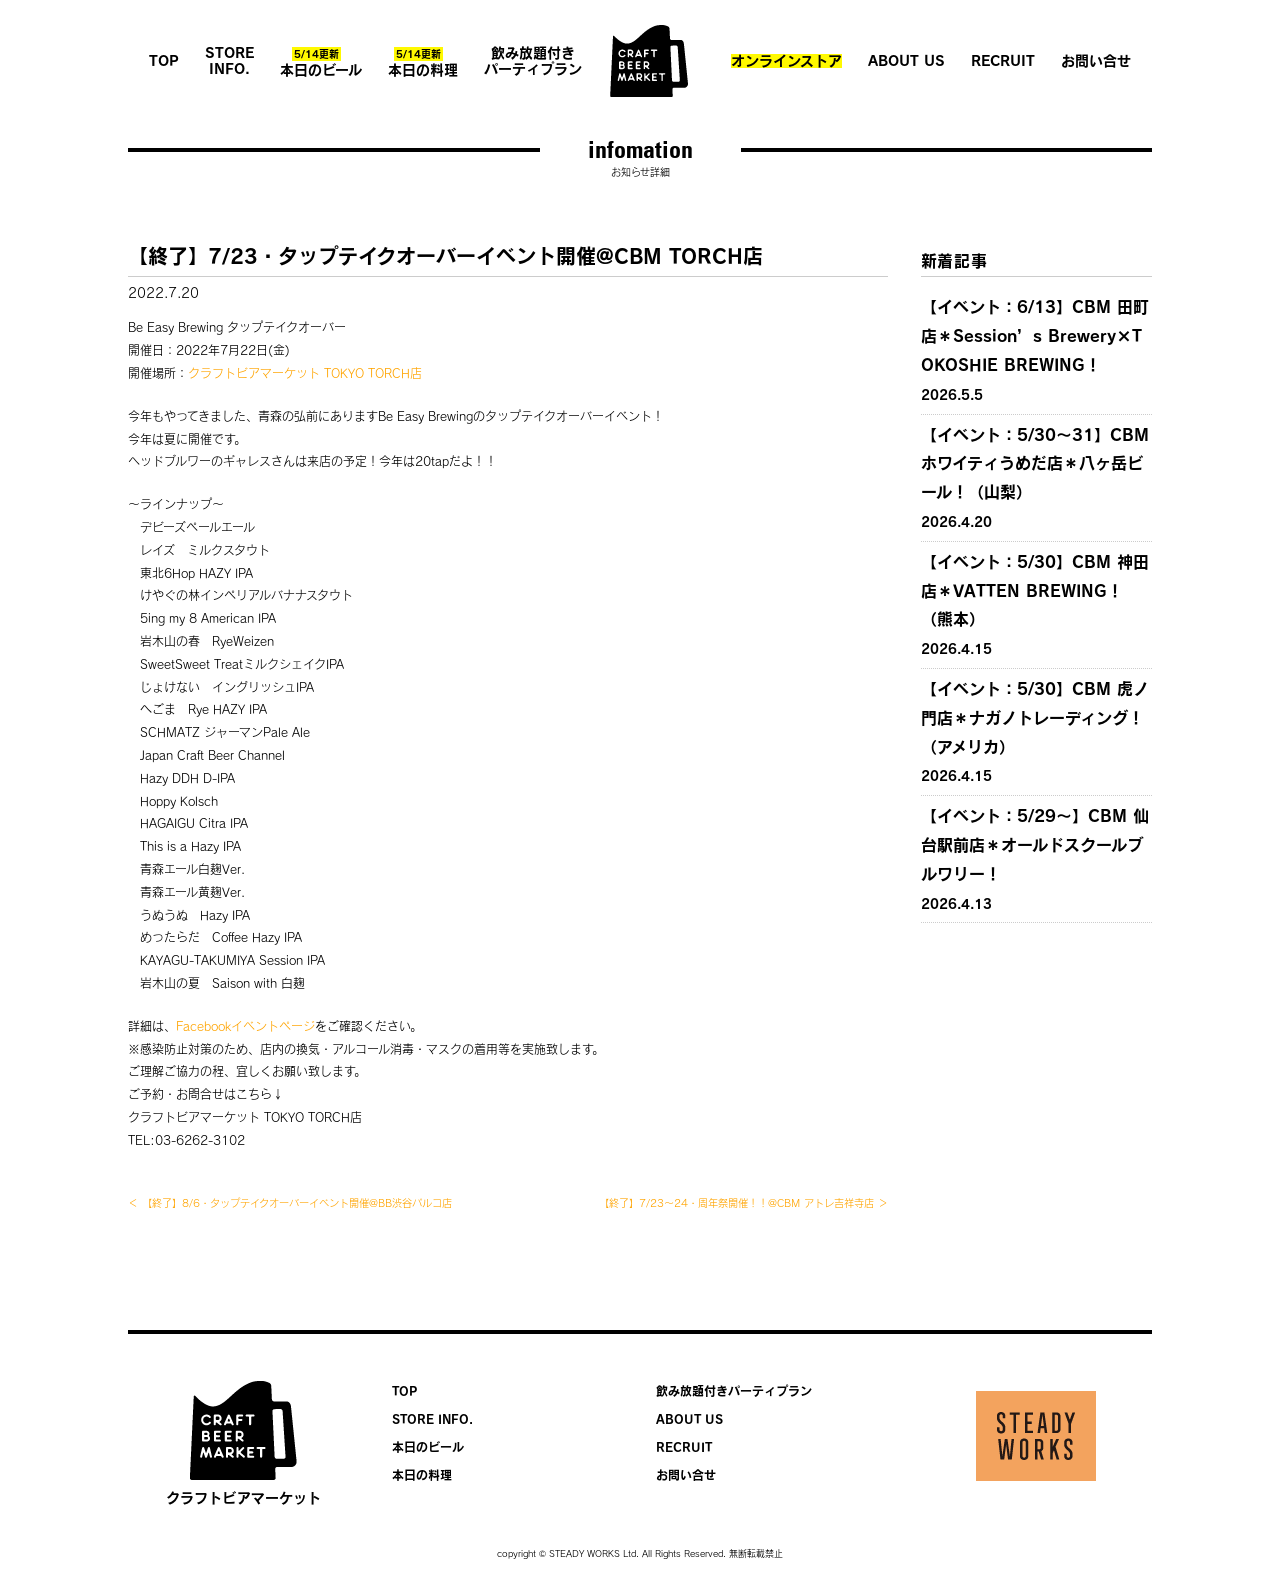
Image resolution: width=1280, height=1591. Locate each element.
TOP (164, 61)
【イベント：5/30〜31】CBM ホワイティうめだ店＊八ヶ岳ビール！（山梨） (1035, 464)
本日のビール (321, 62)
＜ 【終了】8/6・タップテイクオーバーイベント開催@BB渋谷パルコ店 (290, 1203)
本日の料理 (423, 62)
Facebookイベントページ (245, 1026)
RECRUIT (1003, 61)
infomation (640, 149)
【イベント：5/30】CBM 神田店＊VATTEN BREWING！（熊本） (1035, 591)
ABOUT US (906, 61)
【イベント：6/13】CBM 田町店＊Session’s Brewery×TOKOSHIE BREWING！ (1035, 336)
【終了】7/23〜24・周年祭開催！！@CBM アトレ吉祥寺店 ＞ (743, 1203)
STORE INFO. (229, 61)
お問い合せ (1096, 61)
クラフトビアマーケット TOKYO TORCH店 (305, 373)
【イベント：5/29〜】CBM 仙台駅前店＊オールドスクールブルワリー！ (1035, 845)
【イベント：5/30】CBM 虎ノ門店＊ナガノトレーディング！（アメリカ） (1035, 718)
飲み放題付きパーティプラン (533, 61)
